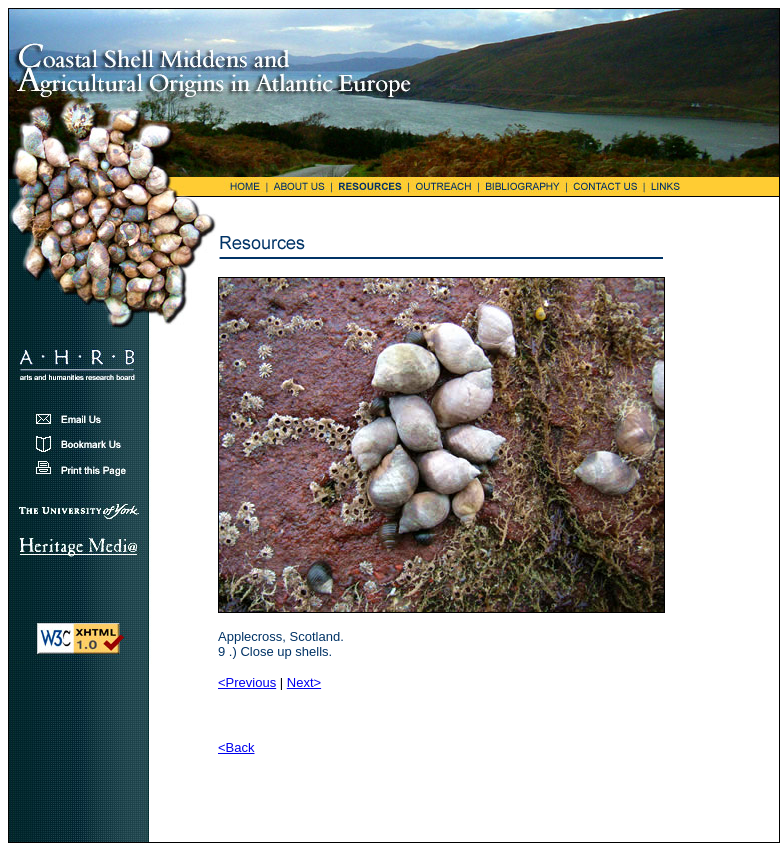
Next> (304, 682)
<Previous (247, 682)
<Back (236, 747)
